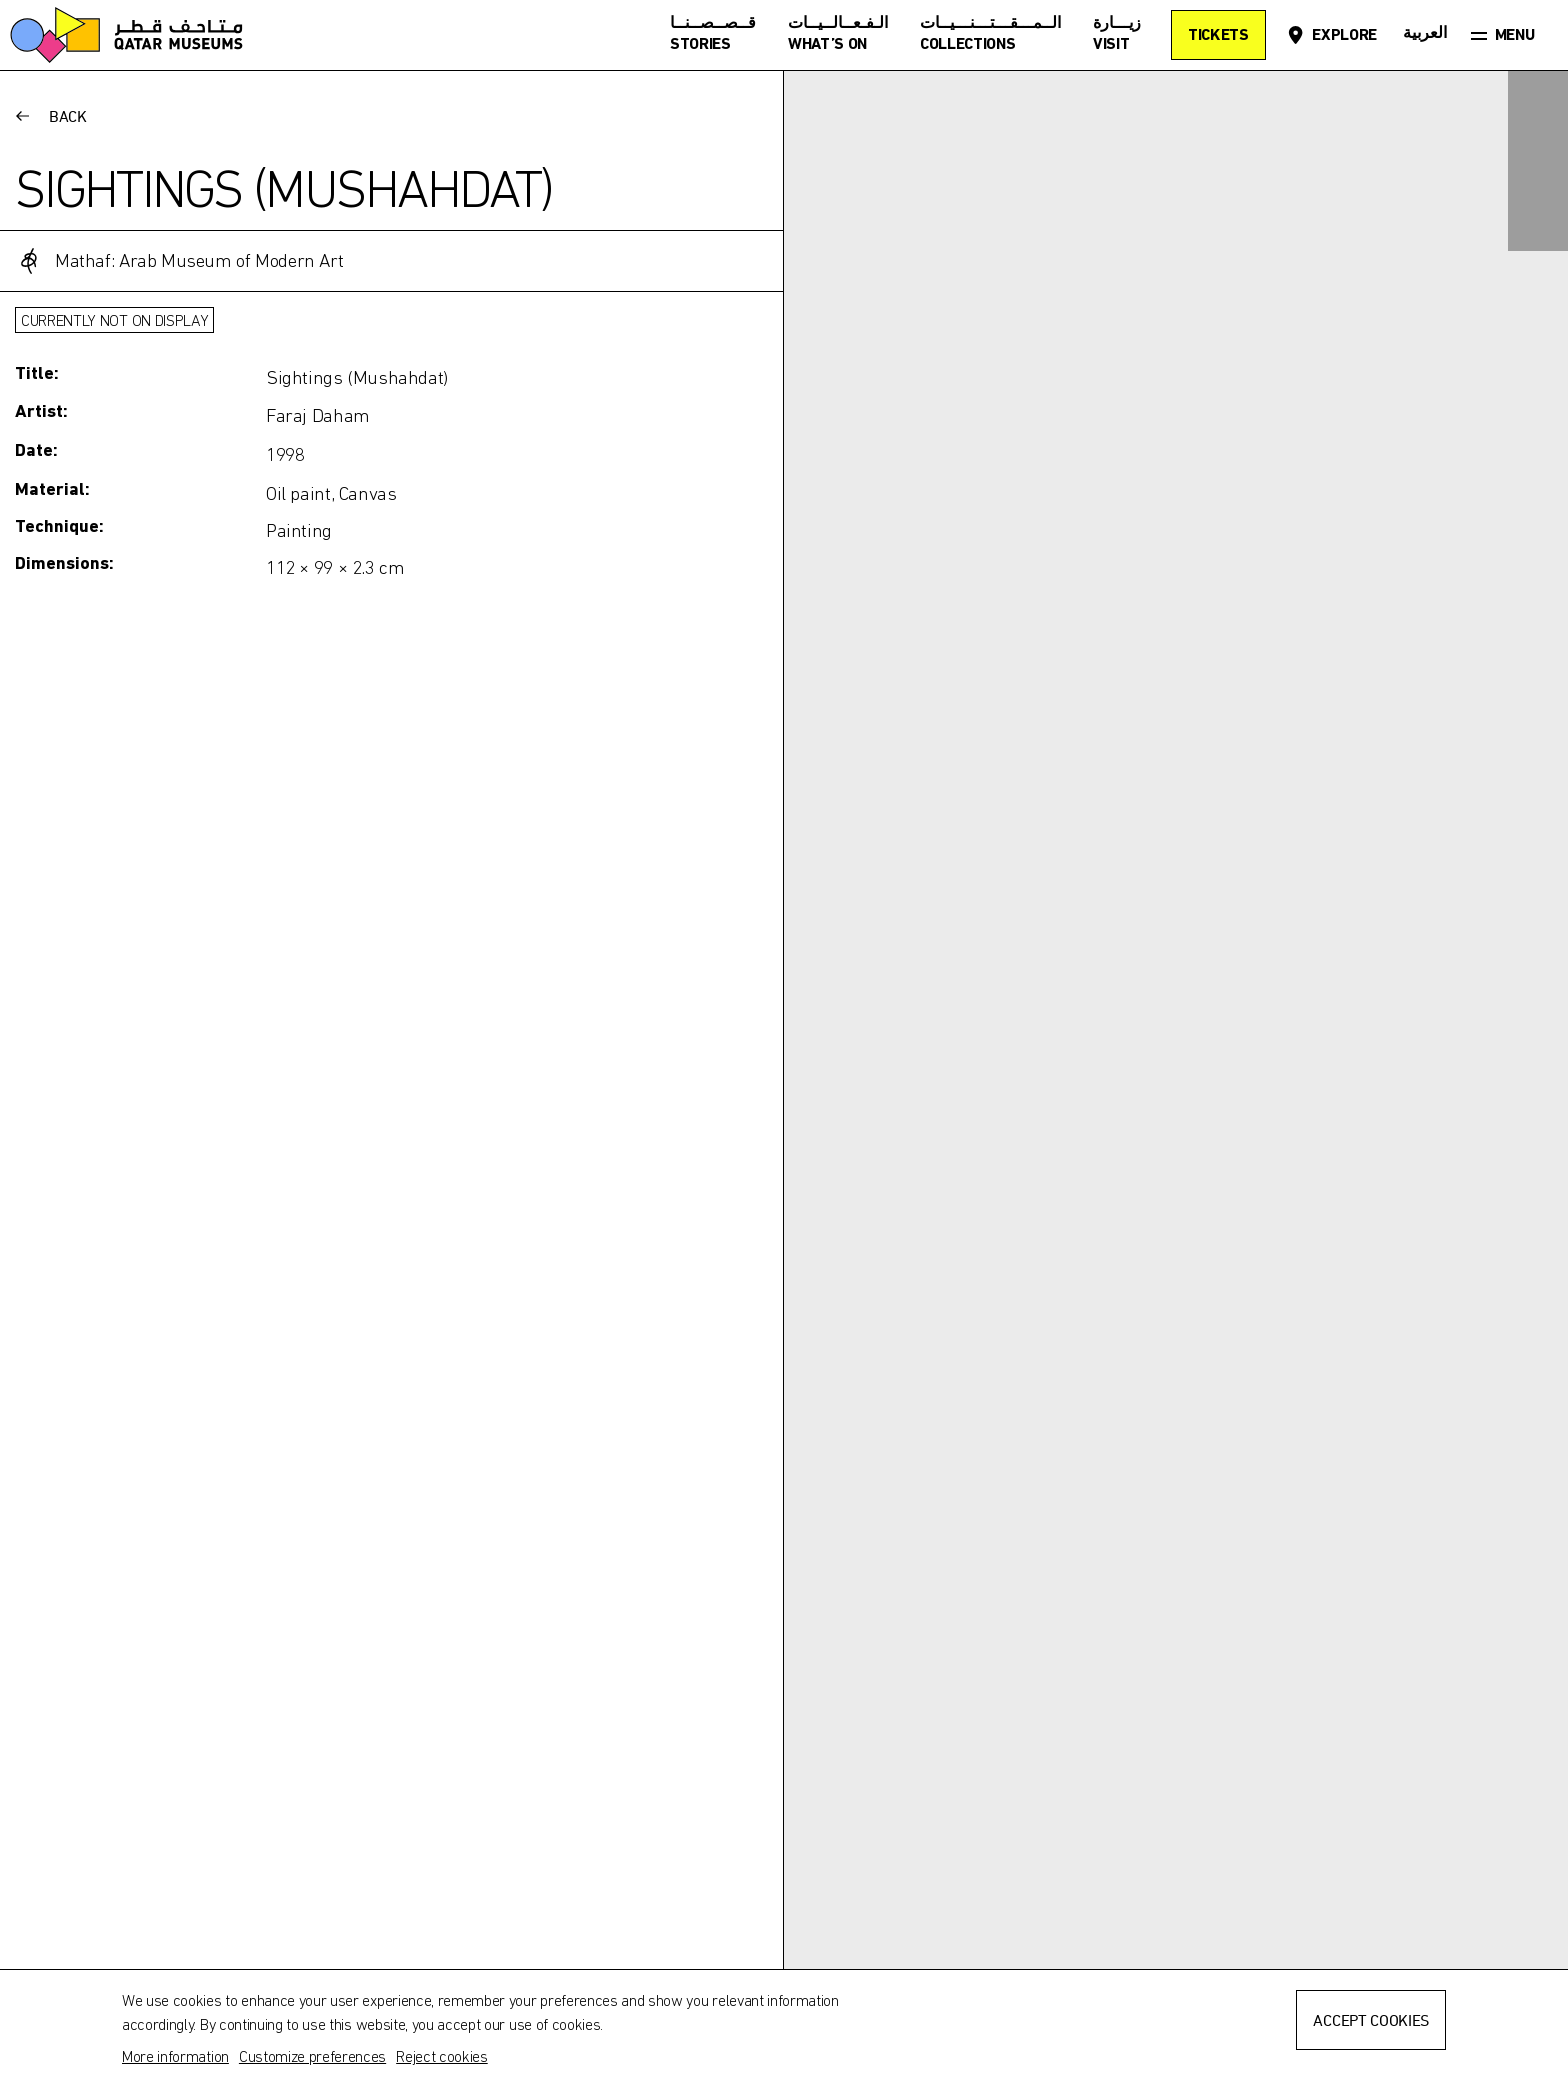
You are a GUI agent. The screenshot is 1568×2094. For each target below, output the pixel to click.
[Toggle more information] (391, 416)
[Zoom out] (1538, 221)
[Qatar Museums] (126, 35)
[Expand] (1538, 101)
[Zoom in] (1538, 161)
